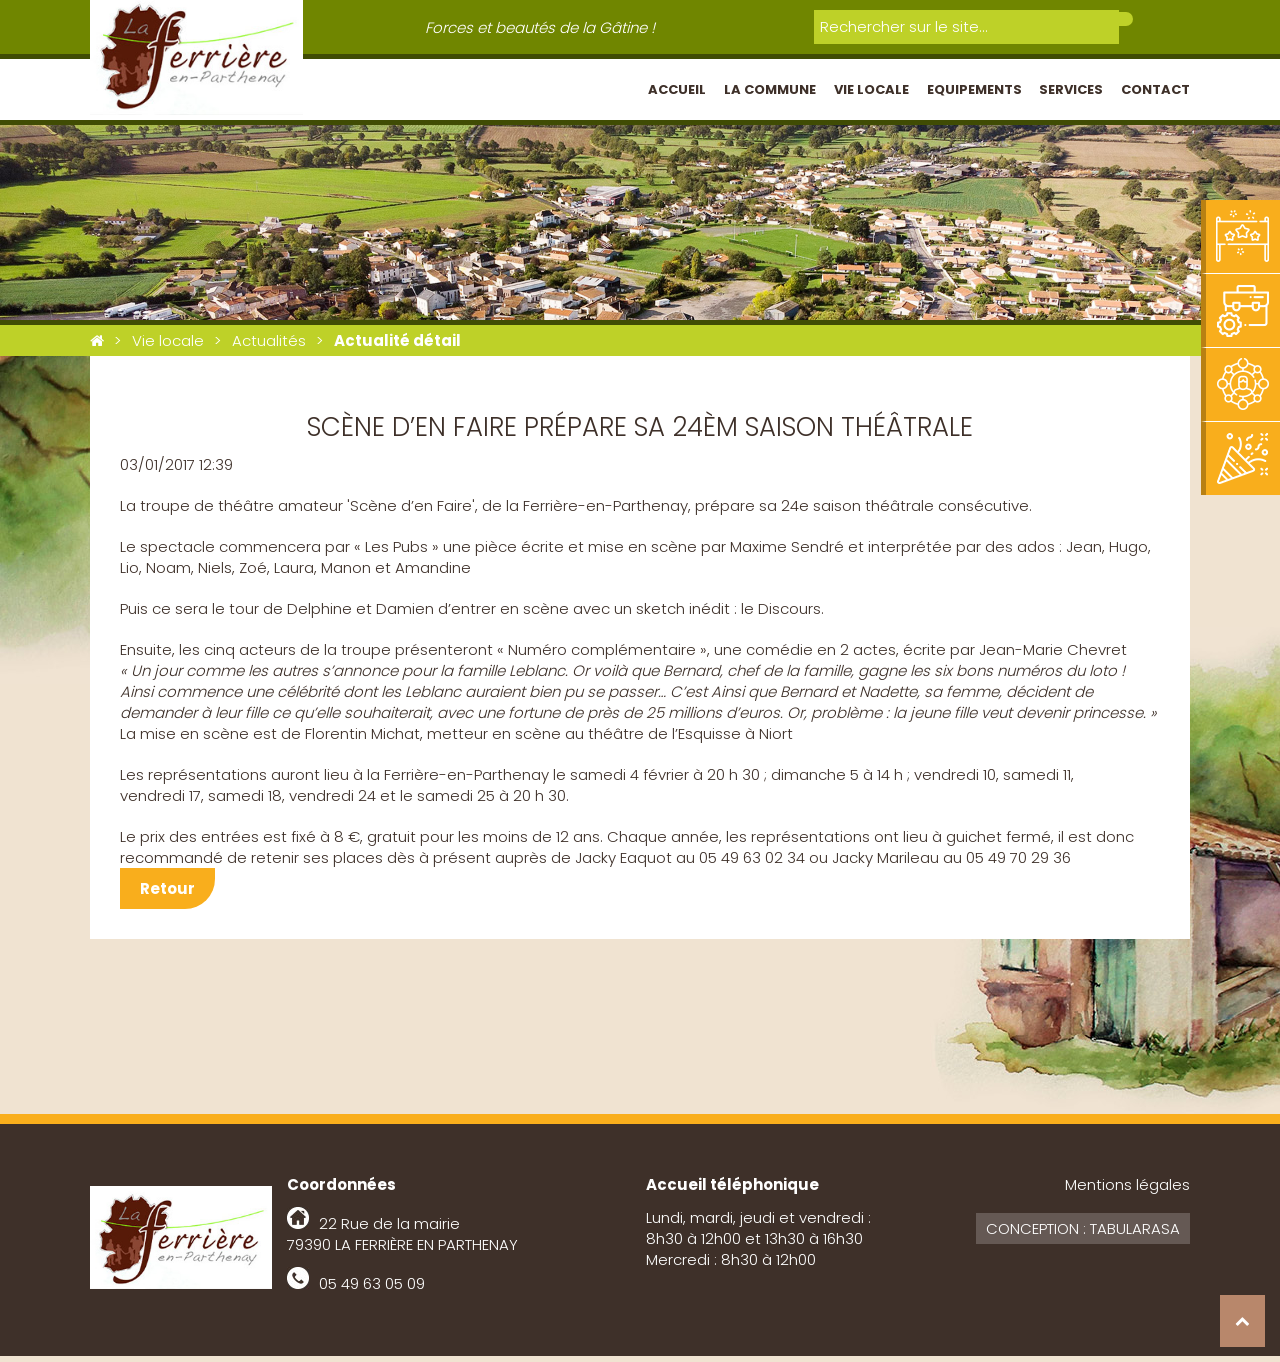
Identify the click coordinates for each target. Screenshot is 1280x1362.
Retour (167, 894)
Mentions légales (1127, 1190)
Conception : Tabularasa (1083, 1234)
